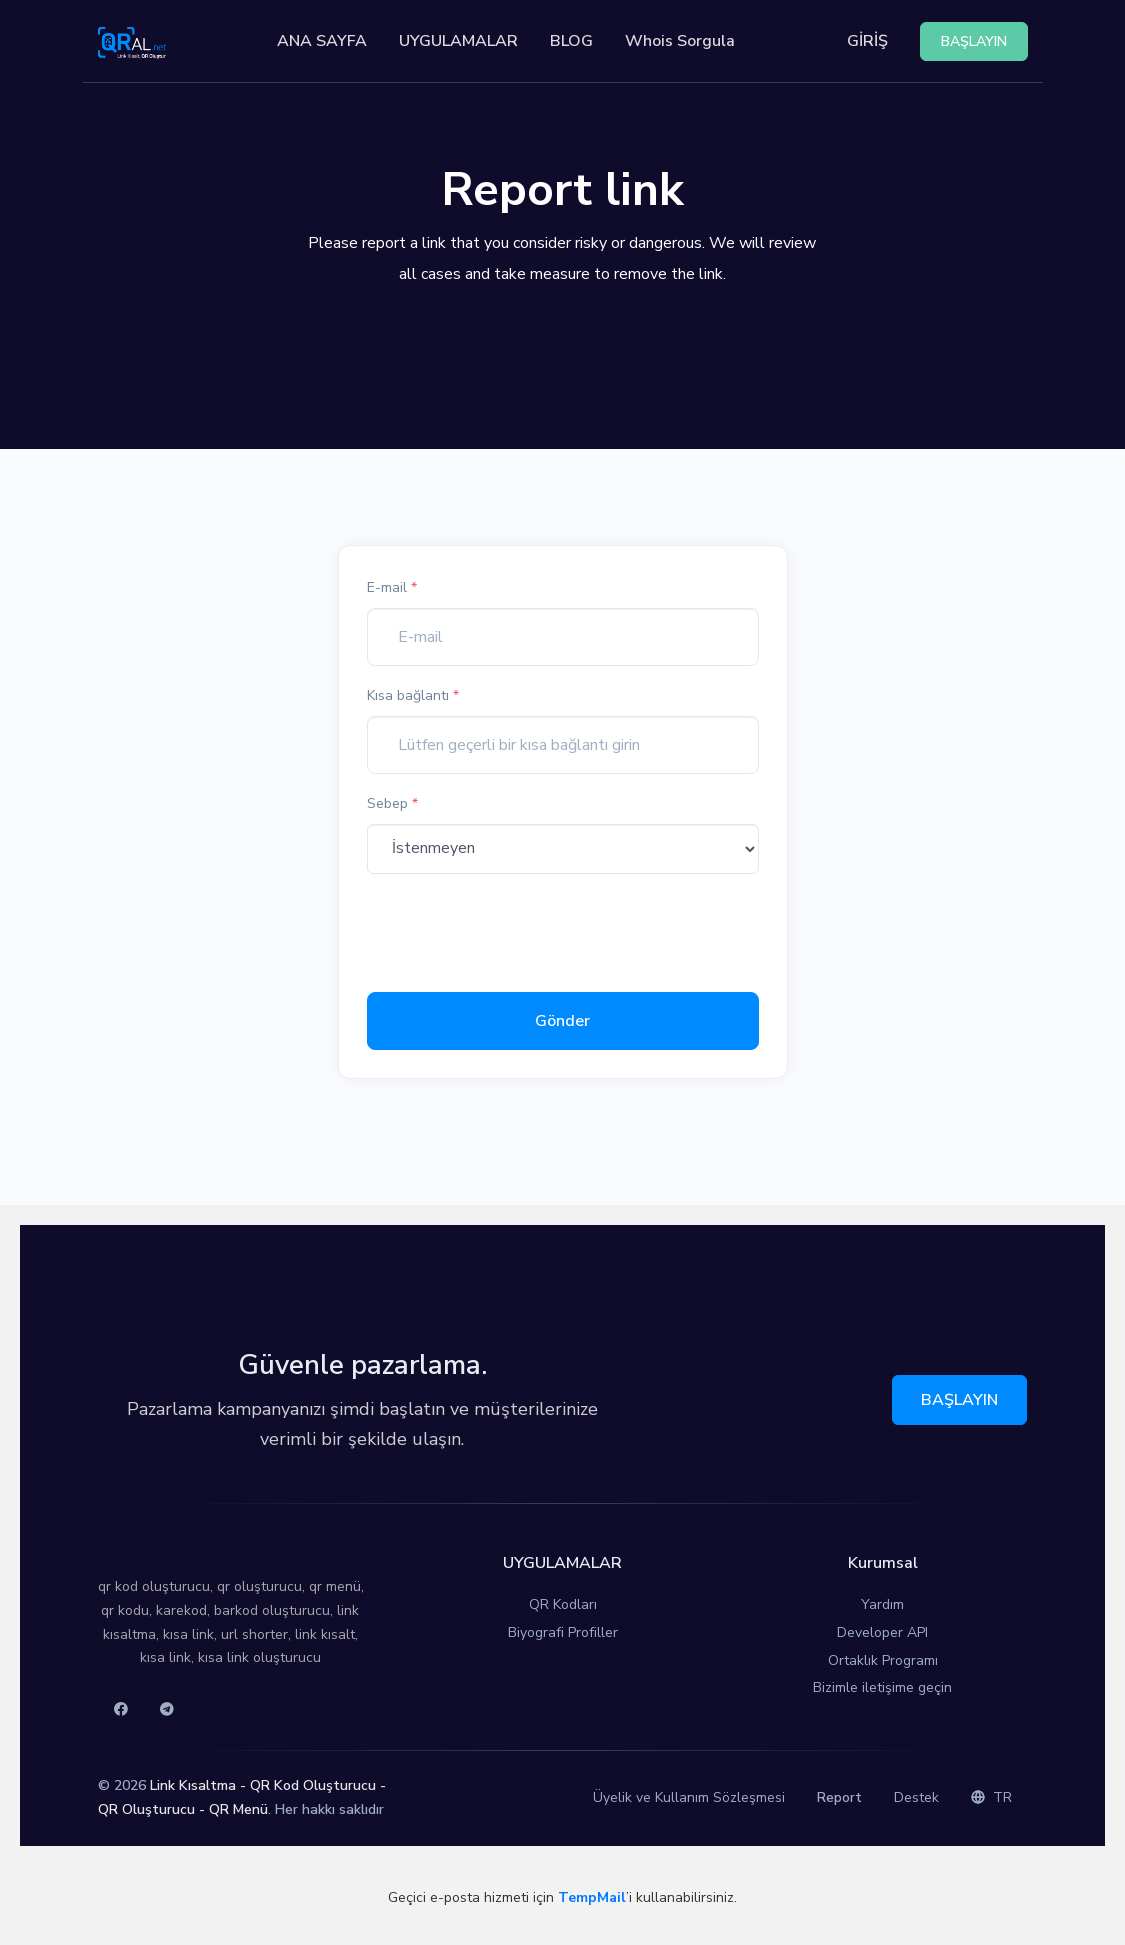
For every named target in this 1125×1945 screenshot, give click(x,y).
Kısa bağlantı (413, 695)
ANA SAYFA (322, 41)
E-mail (392, 587)
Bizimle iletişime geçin (882, 1687)
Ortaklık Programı (883, 1660)
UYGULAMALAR (458, 41)
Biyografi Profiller (563, 1632)
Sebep (392, 803)
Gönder (562, 1021)
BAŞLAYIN (959, 1400)
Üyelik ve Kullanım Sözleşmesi (689, 1797)
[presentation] (519, 929)
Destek (916, 1797)
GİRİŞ (867, 41)
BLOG (571, 41)
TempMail (592, 1897)
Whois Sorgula (680, 41)
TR (991, 1797)
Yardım (882, 1604)
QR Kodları (563, 1604)
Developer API (882, 1632)
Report (839, 1797)
